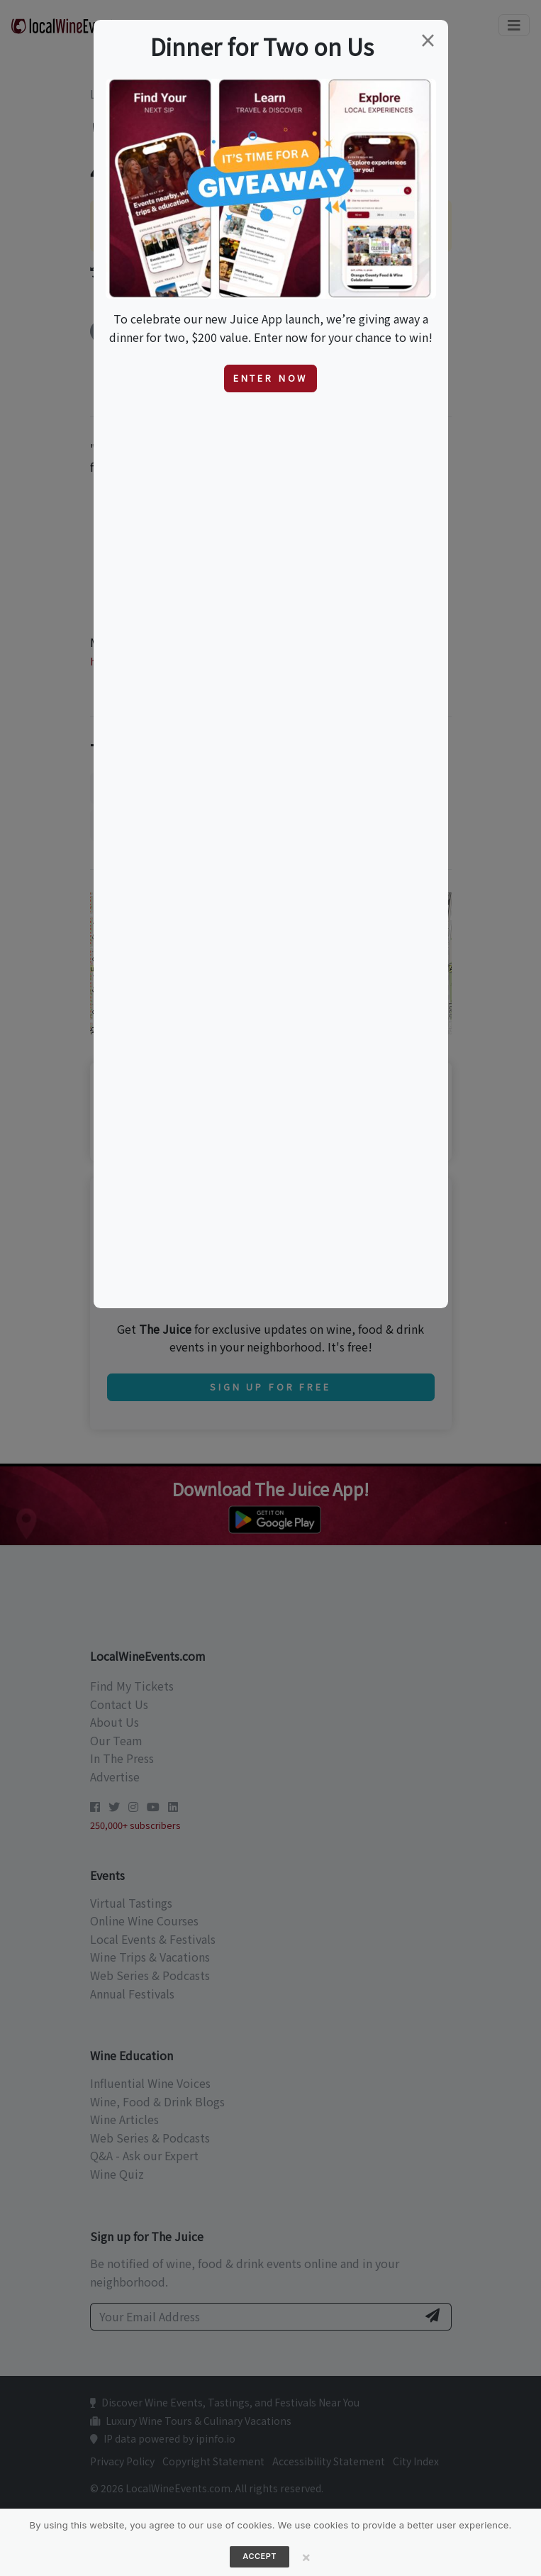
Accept (259, 2556)
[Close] (306, 2557)
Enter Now (270, 378)
